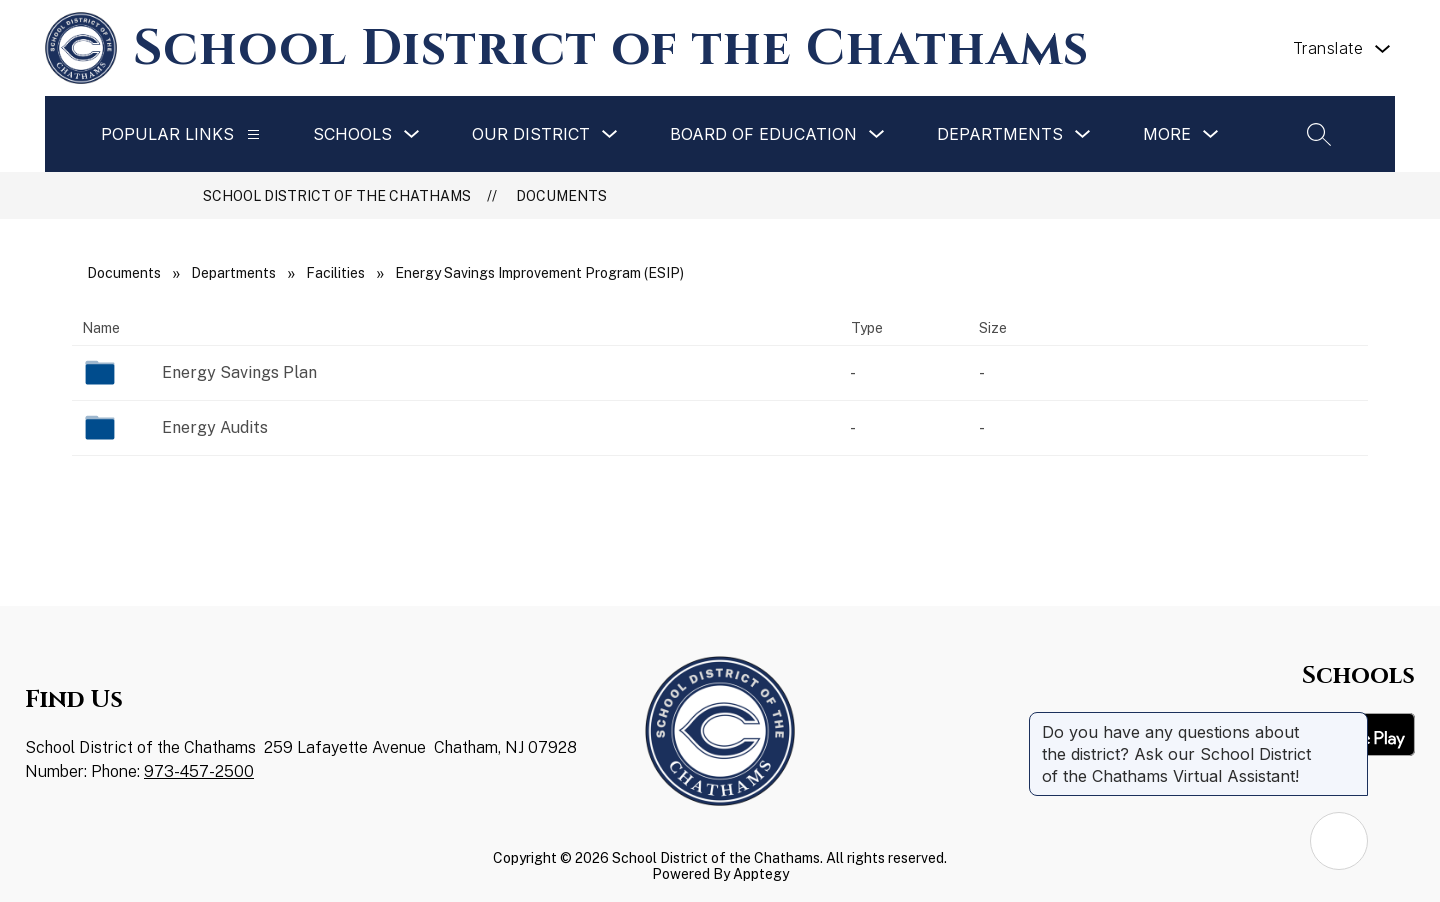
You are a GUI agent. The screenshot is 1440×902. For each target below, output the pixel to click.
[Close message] (1352, 722)
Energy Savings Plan (239, 372)
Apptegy (761, 874)
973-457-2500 (199, 771)
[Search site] (1319, 134)
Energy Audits (215, 427)
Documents (561, 196)
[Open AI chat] (1339, 841)
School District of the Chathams (337, 196)
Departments (233, 273)
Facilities (335, 273)
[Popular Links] (253, 134)
